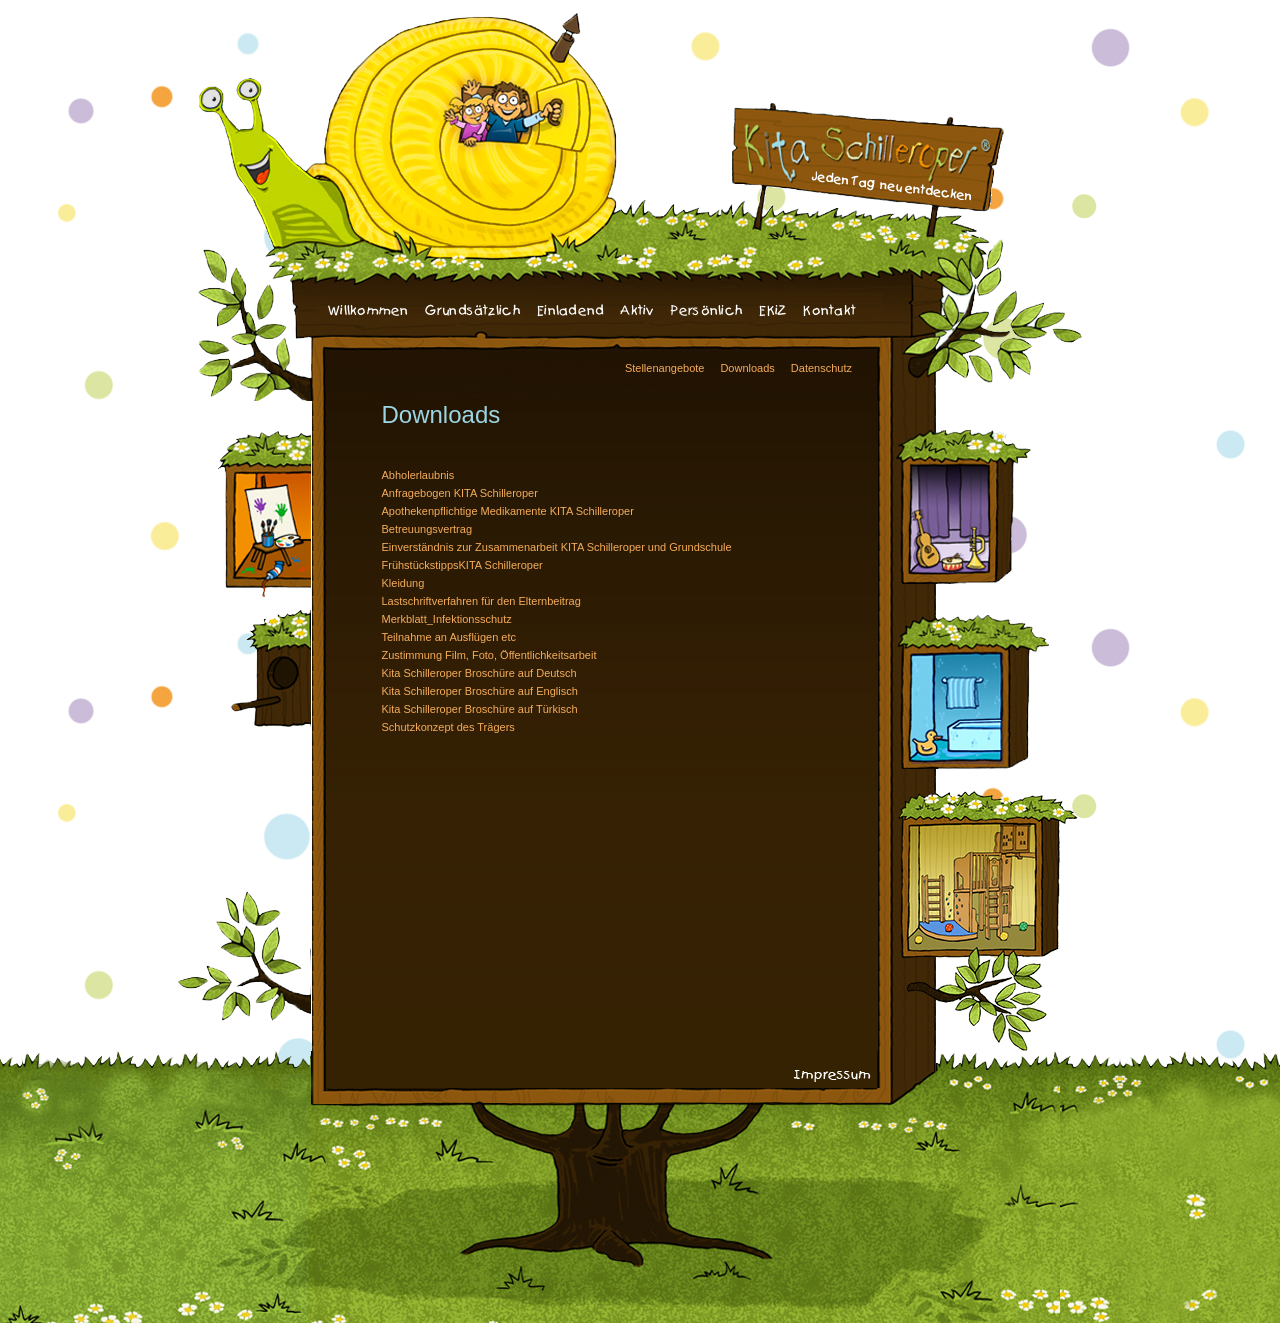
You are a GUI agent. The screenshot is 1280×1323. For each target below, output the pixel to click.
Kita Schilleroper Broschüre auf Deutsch (479, 673)
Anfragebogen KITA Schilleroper (460, 493)
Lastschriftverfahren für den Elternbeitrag (481, 601)
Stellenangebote (665, 368)
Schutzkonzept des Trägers (448, 727)
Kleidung (403, 583)
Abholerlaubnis (418, 475)
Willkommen (368, 311)
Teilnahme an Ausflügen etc (449, 637)
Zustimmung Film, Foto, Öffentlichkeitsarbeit (489, 655)
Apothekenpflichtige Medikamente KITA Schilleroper (508, 511)
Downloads (747, 368)
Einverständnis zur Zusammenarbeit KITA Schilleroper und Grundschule (557, 547)
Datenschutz (821, 368)
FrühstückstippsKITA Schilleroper (462, 565)
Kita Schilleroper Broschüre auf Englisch (480, 691)
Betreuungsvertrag (427, 529)
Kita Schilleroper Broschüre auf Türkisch (480, 709)
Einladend (570, 311)
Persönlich (707, 311)
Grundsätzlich (473, 311)
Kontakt (829, 311)
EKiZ (773, 311)
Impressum (832, 1075)
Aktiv (637, 311)
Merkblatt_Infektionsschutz (447, 619)
